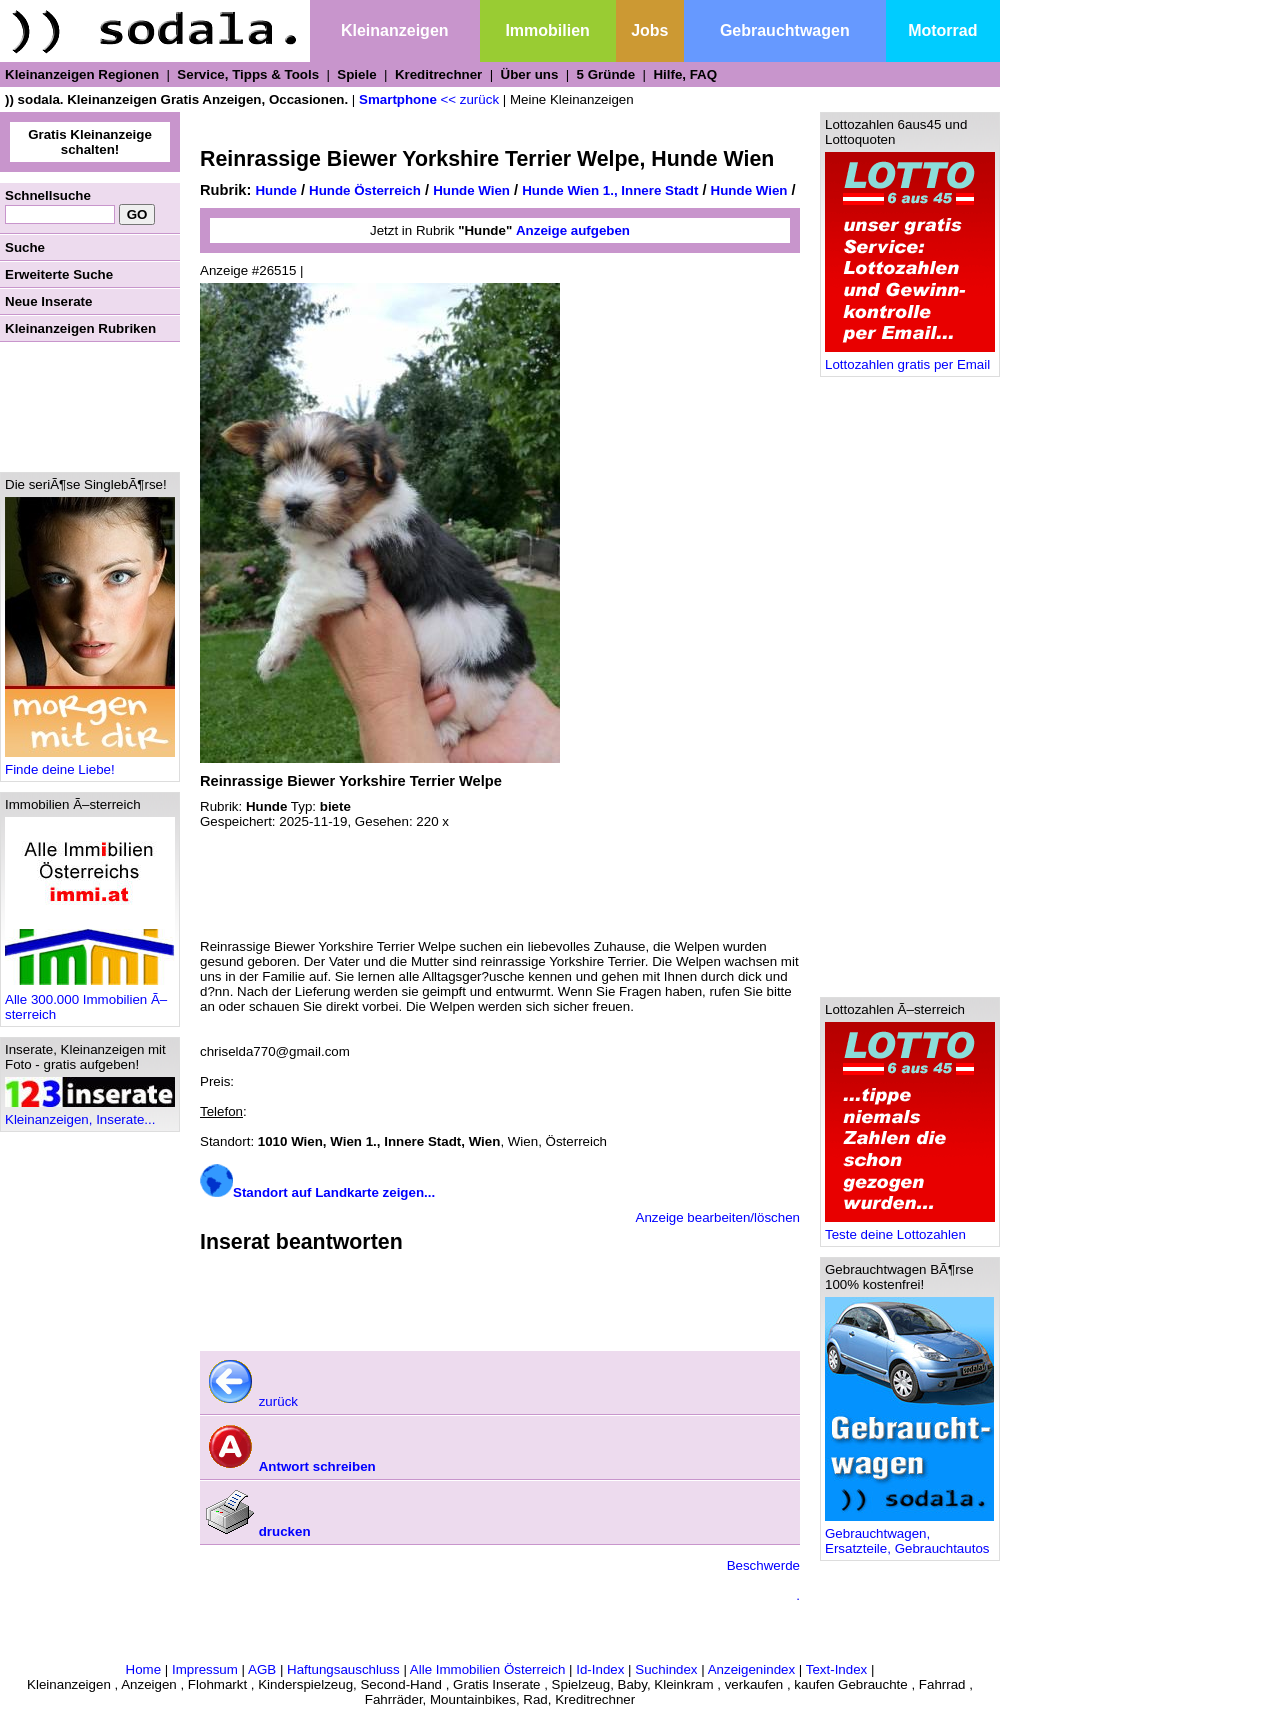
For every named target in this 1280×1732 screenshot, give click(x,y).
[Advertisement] (90, 407)
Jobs (649, 30)
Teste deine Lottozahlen (910, 1228)
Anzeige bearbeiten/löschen (718, 1217)
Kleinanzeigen (395, 30)
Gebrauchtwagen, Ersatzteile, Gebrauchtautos (909, 1535)
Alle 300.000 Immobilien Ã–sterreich (90, 1001)
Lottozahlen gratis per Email (910, 358)
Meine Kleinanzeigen (572, 99)
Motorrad (942, 30)
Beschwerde (763, 1565)
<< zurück (470, 99)
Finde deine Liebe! (90, 763)
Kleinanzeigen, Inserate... (90, 1113)
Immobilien (547, 30)
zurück (251, 1401)
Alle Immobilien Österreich (488, 1669)
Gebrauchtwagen (785, 30)
